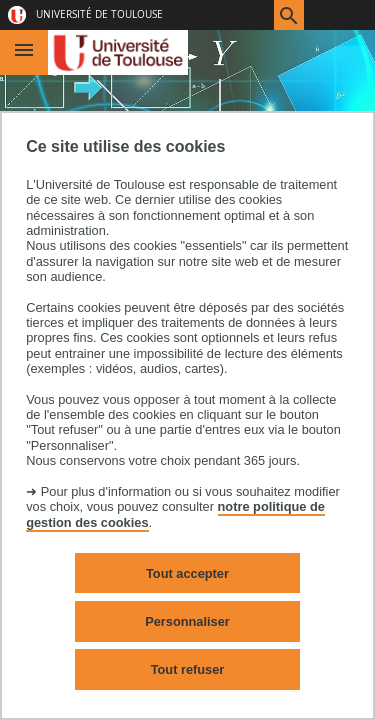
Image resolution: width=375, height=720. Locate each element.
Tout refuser (188, 669)
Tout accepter (187, 573)
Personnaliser (187, 621)
